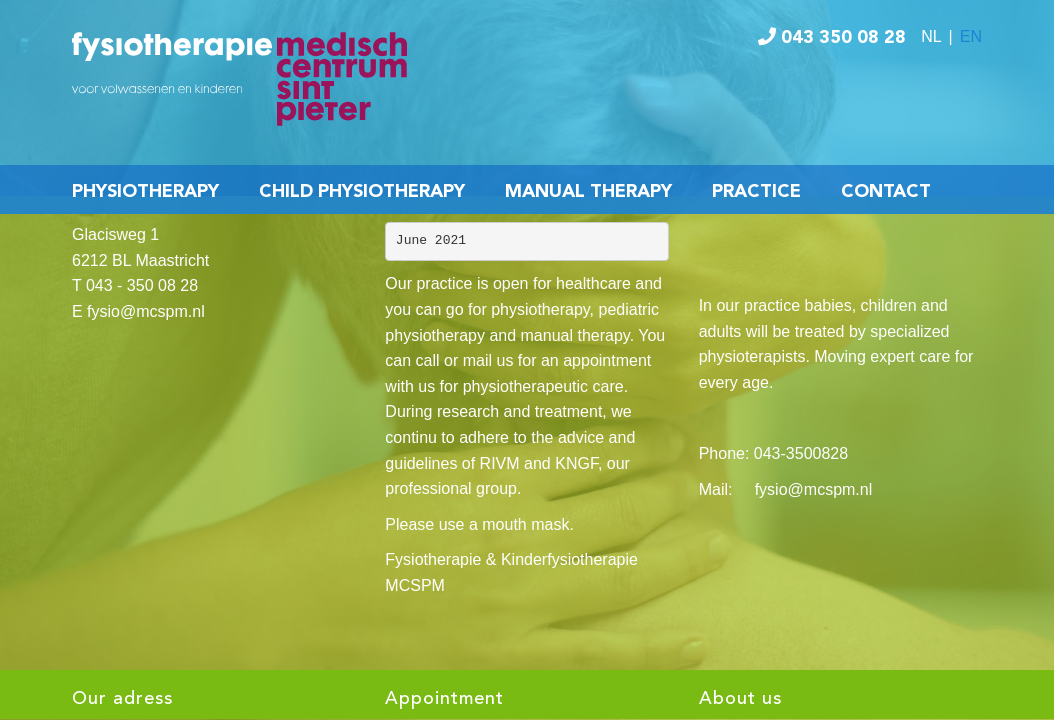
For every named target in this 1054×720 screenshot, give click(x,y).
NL (931, 36)
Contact (886, 192)
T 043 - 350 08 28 (135, 285)
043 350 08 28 (832, 38)
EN (971, 36)
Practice (756, 192)
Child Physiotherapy (362, 192)
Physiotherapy (145, 192)
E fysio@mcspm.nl (138, 311)
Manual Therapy (588, 192)
